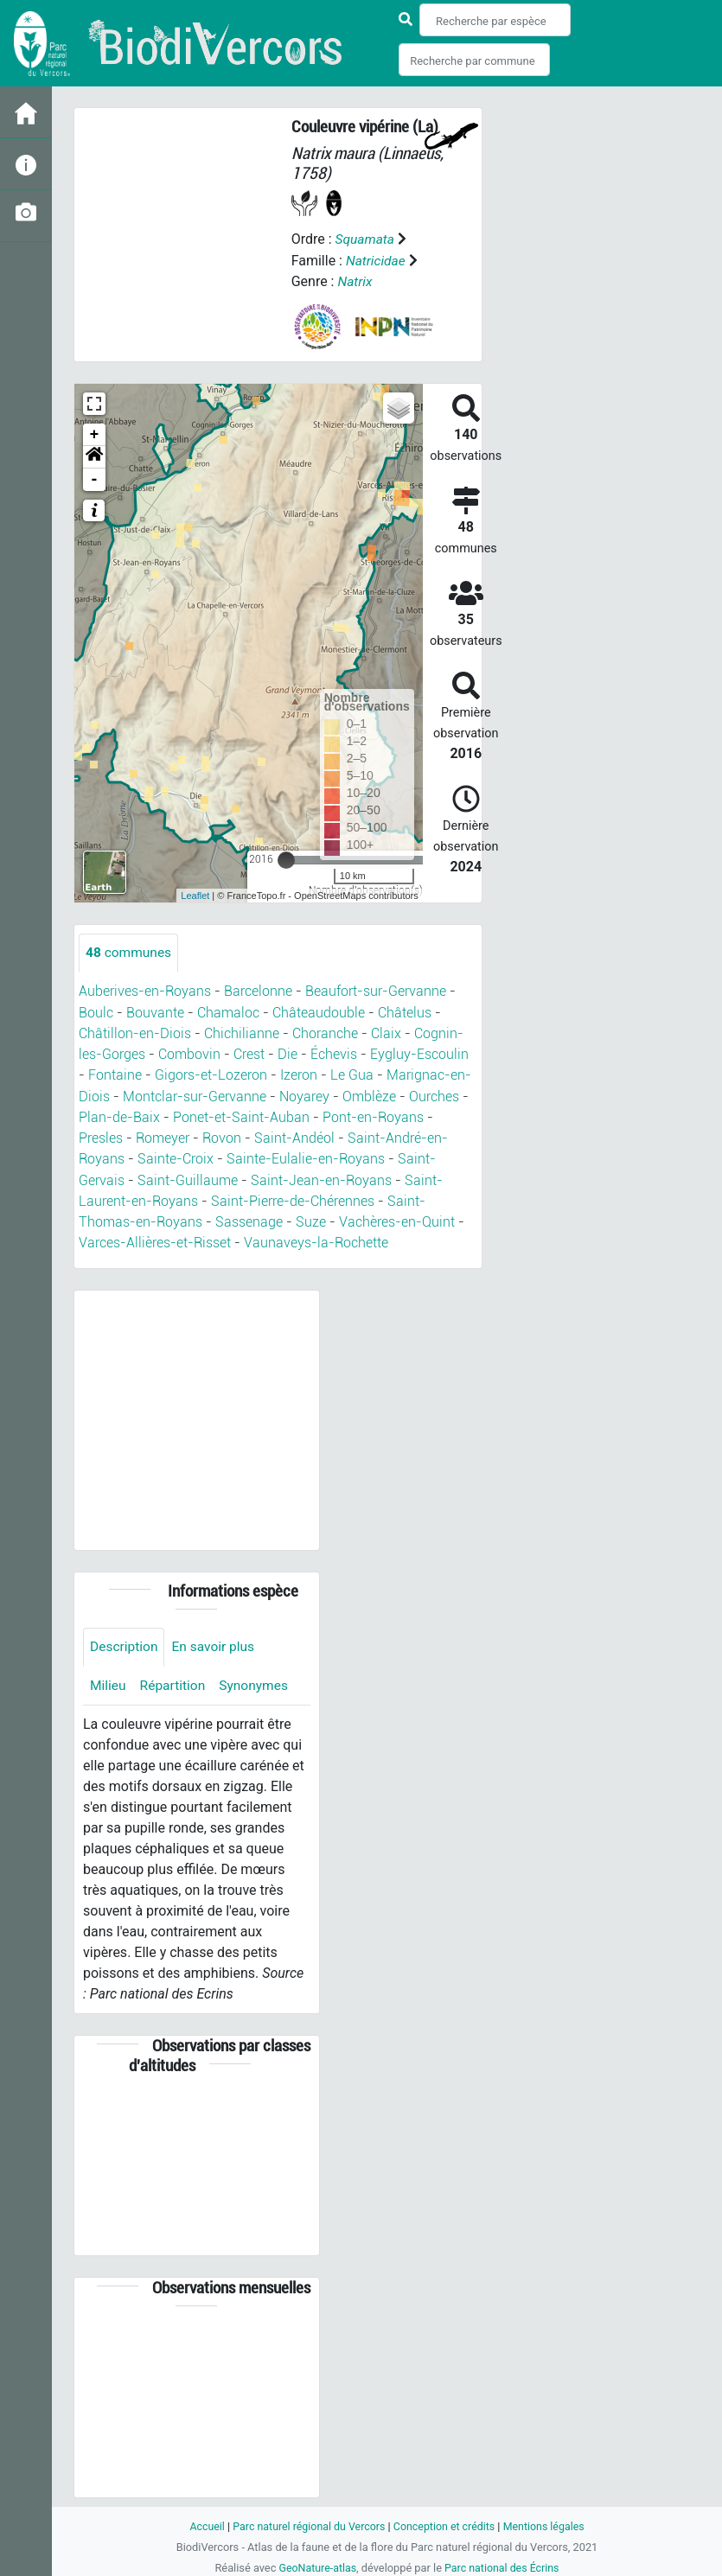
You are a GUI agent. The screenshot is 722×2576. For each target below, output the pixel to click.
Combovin (189, 1053)
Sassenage (249, 1219)
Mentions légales (549, 2524)
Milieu (108, 1683)
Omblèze (369, 1095)
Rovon (221, 1136)
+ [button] (94, 434)
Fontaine (115, 1074)
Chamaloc (228, 1012)
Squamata (366, 239)
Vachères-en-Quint (397, 1219)
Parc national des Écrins (503, 2566)
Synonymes (257, 1683)
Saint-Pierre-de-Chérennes (292, 1198)
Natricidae (376, 260)
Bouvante (155, 1012)
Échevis (333, 1053)
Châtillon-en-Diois (135, 1032)
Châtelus (404, 1012)
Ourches (434, 1095)
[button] (94, 456)
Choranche (325, 1032)
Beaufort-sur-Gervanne (375, 991)
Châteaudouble (318, 1012)
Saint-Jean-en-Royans (321, 1178)
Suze (311, 1219)
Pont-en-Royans (373, 1115)
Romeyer (162, 1136)
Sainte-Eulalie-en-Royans (306, 1157)
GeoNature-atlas (316, 2566)
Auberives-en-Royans (145, 991)
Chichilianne (241, 1032)
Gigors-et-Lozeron (211, 1074)
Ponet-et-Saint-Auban (241, 1115)
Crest (249, 1053)
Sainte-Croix (175, 1157)
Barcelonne (258, 991)
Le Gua (352, 1074)
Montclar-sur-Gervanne (194, 1095)
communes (130, 952)
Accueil (201, 2524)
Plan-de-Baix (119, 1115)
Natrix (355, 280)
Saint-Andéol (294, 1136)
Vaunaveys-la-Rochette (316, 1240)
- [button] (94, 479)
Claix (386, 1032)
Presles (101, 1136)
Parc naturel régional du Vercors (307, 2524)
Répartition (174, 1683)
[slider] (286, 859)
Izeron (298, 1074)
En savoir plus (216, 1644)
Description (125, 1644)
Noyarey (304, 1095)
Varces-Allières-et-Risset (155, 1240)
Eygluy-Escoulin (419, 1053)
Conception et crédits (445, 2524)
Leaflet (195, 894)
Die (287, 1053)
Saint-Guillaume (187, 1178)
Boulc (96, 1012)
